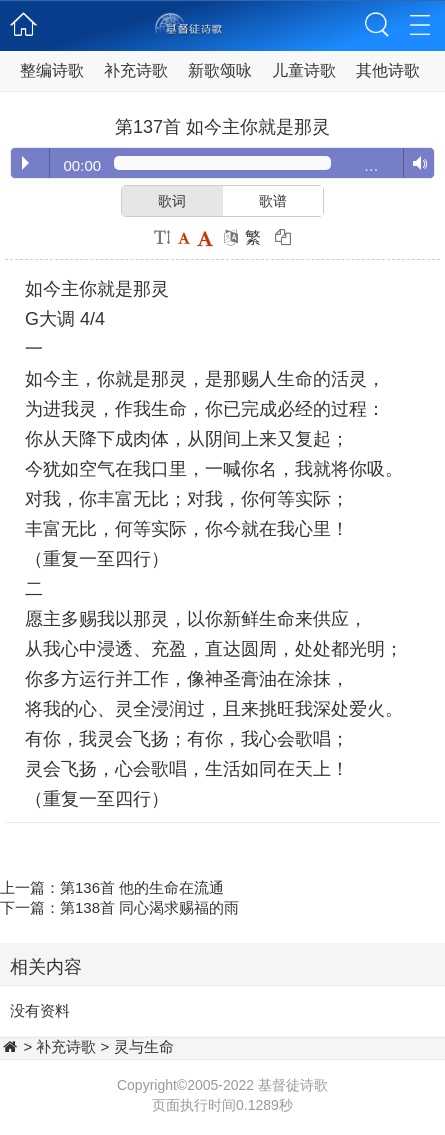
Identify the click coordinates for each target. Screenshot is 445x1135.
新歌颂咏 (220, 70)
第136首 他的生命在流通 (142, 887)
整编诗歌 (52, 70)
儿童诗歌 (304, 70)
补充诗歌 (136, 70)
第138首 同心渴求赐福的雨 (149, 907)
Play (25, 163)
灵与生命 (144, 1046)
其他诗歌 (388, 70)
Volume (415, 164)
